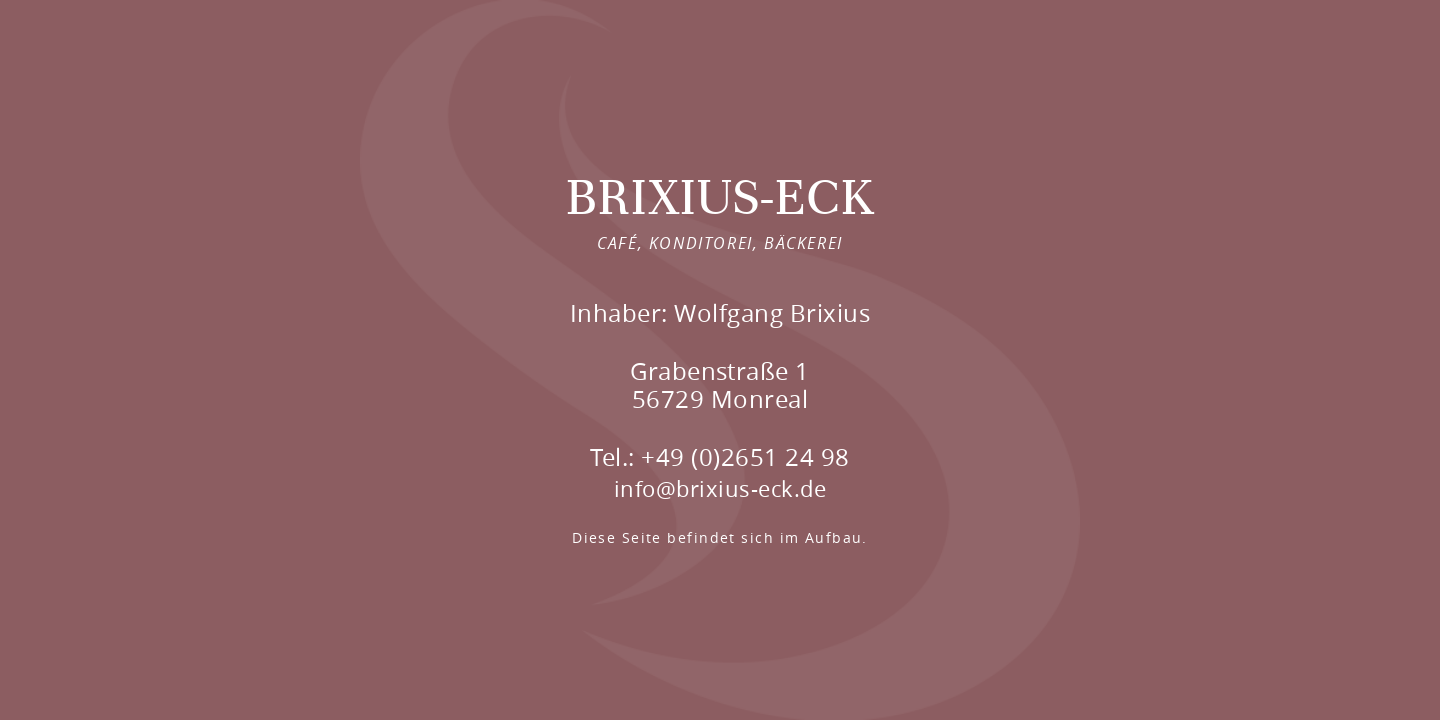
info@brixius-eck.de (720, 488)
